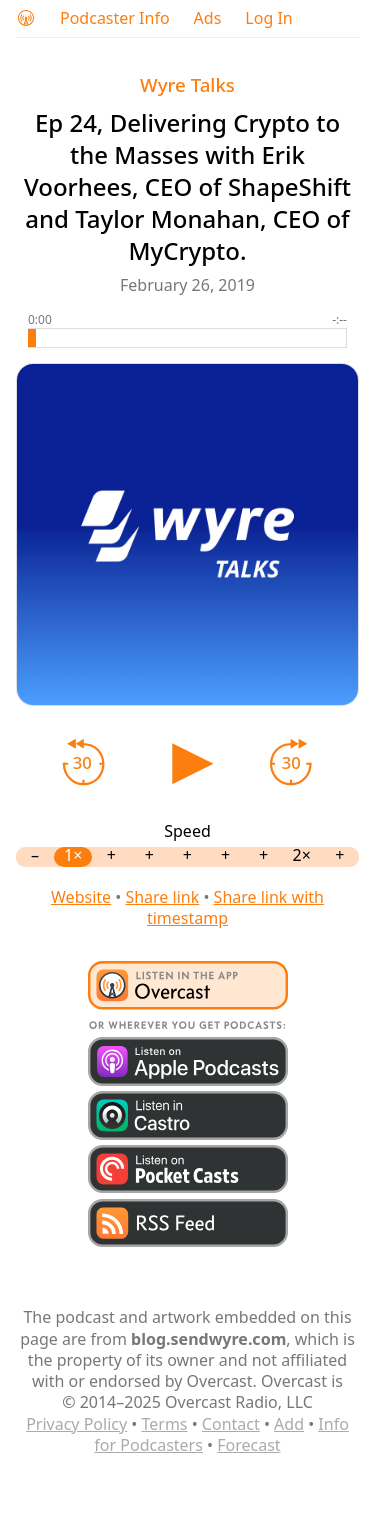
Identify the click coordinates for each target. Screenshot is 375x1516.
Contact (231, 1424)
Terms (164, 1424)
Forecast (248, 1445)
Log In (268, 18)
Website (81, 897)
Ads (208, 18)
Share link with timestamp (235, 907)
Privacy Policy (76, 1424)
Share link (162, 897)
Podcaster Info (115, 18)
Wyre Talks (187, 84)
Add (289, 1424)
